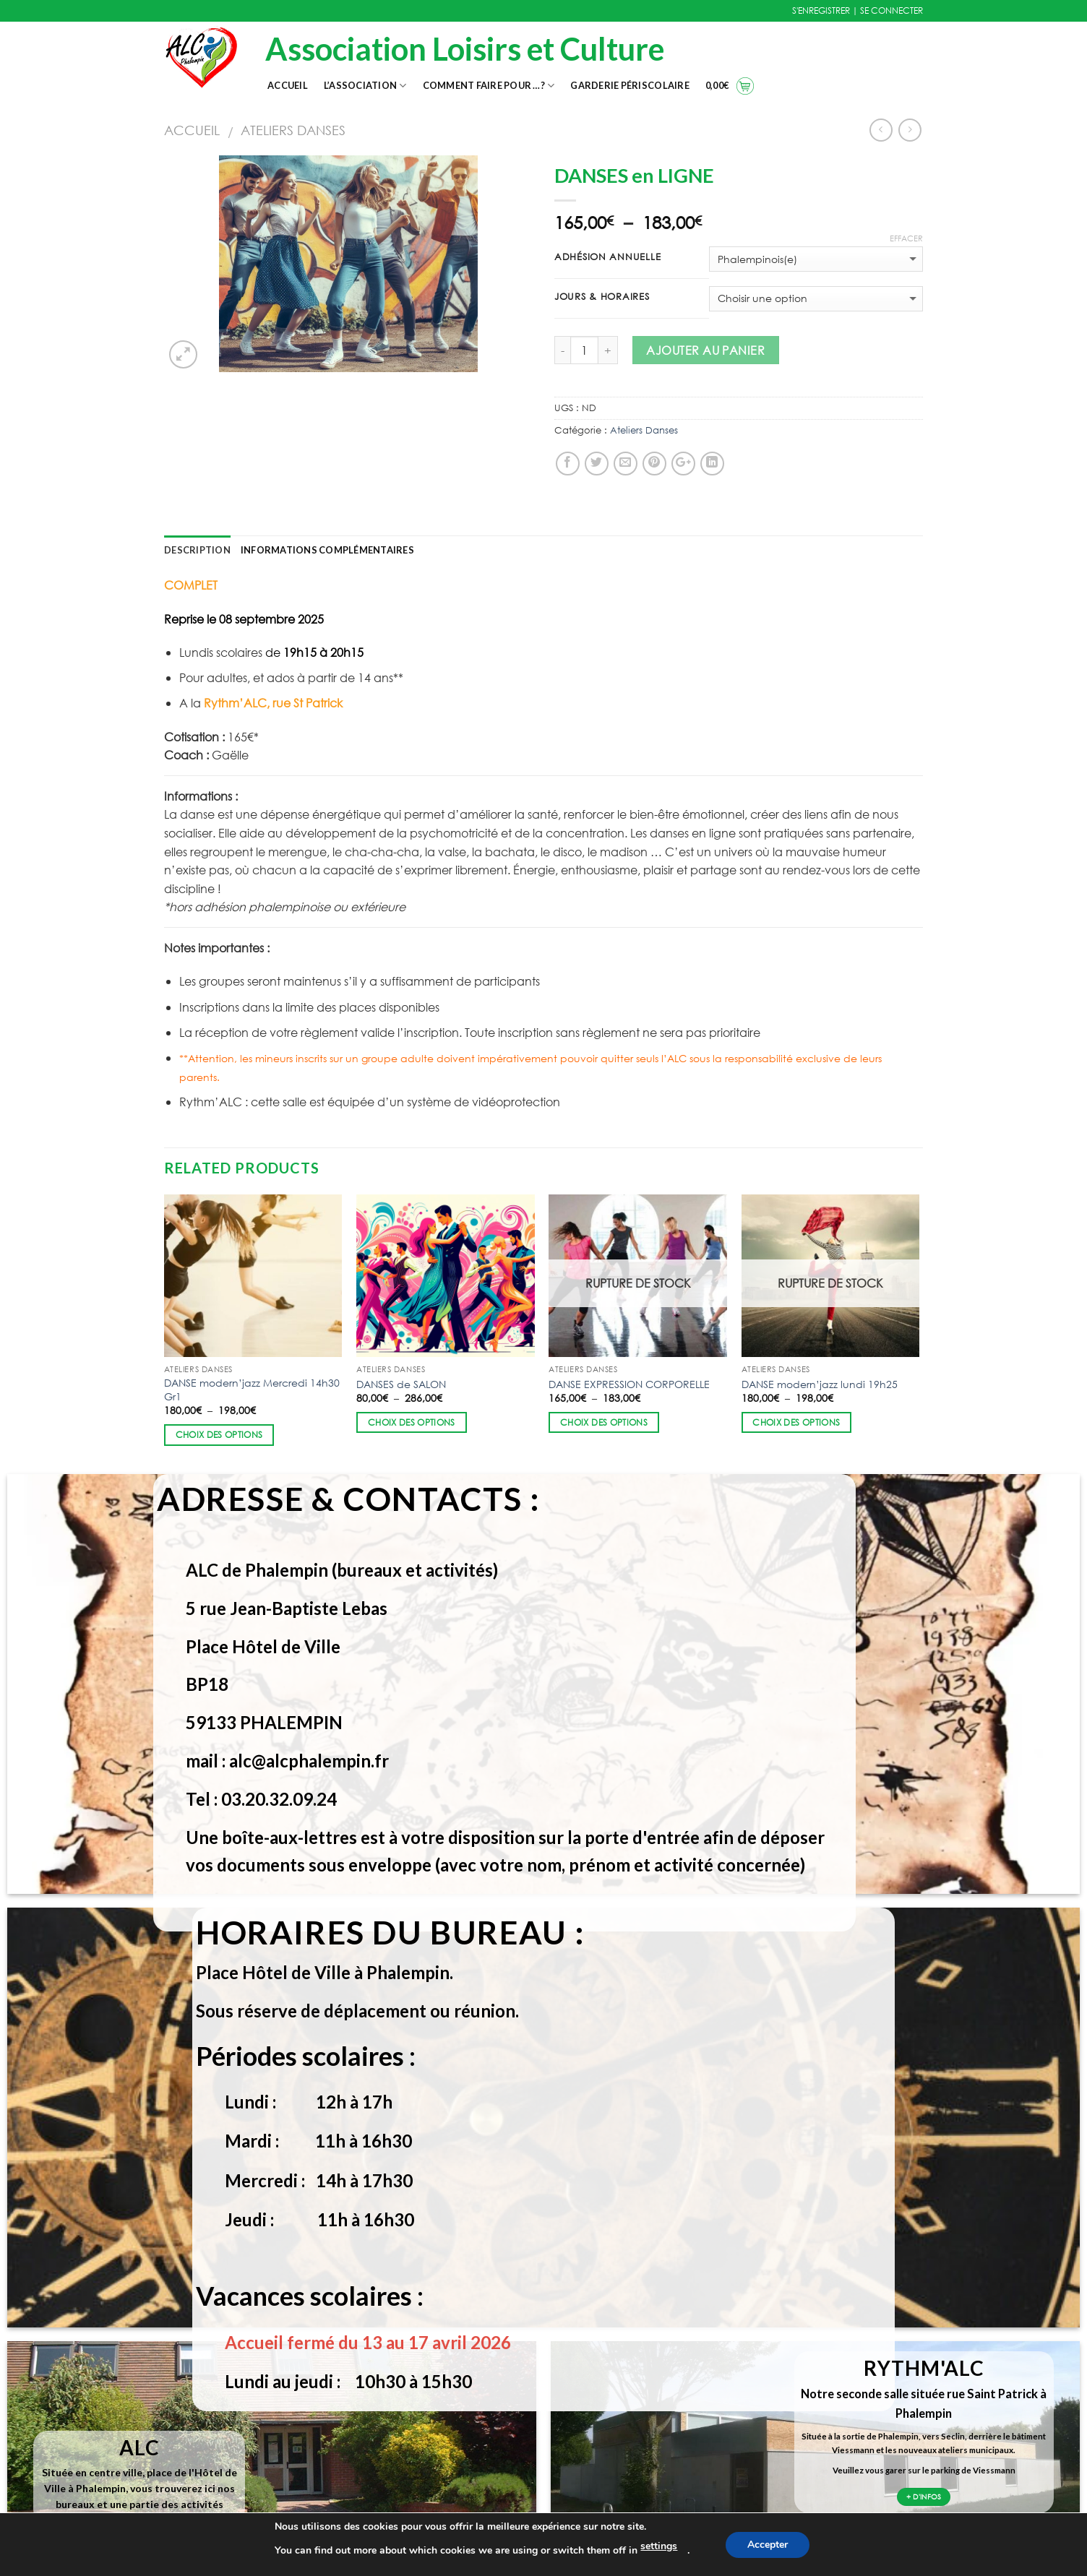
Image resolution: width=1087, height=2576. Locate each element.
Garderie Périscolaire (629, 85)
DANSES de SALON (401, 1384)
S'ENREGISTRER (821, 10)
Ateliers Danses (293, 129)
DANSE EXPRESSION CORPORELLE (629, 1384)
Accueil (287, 85)
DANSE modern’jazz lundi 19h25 (820, 1384)
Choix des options (219, 1435)
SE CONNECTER (891, 10)
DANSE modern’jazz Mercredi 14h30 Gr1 (252, 1390)
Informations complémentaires (327, 550)
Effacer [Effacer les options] (906, 238)
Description (197, 550)
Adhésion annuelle (607, 257)
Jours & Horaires (602, 297)
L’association (365, 85)
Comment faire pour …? (489, 85)
